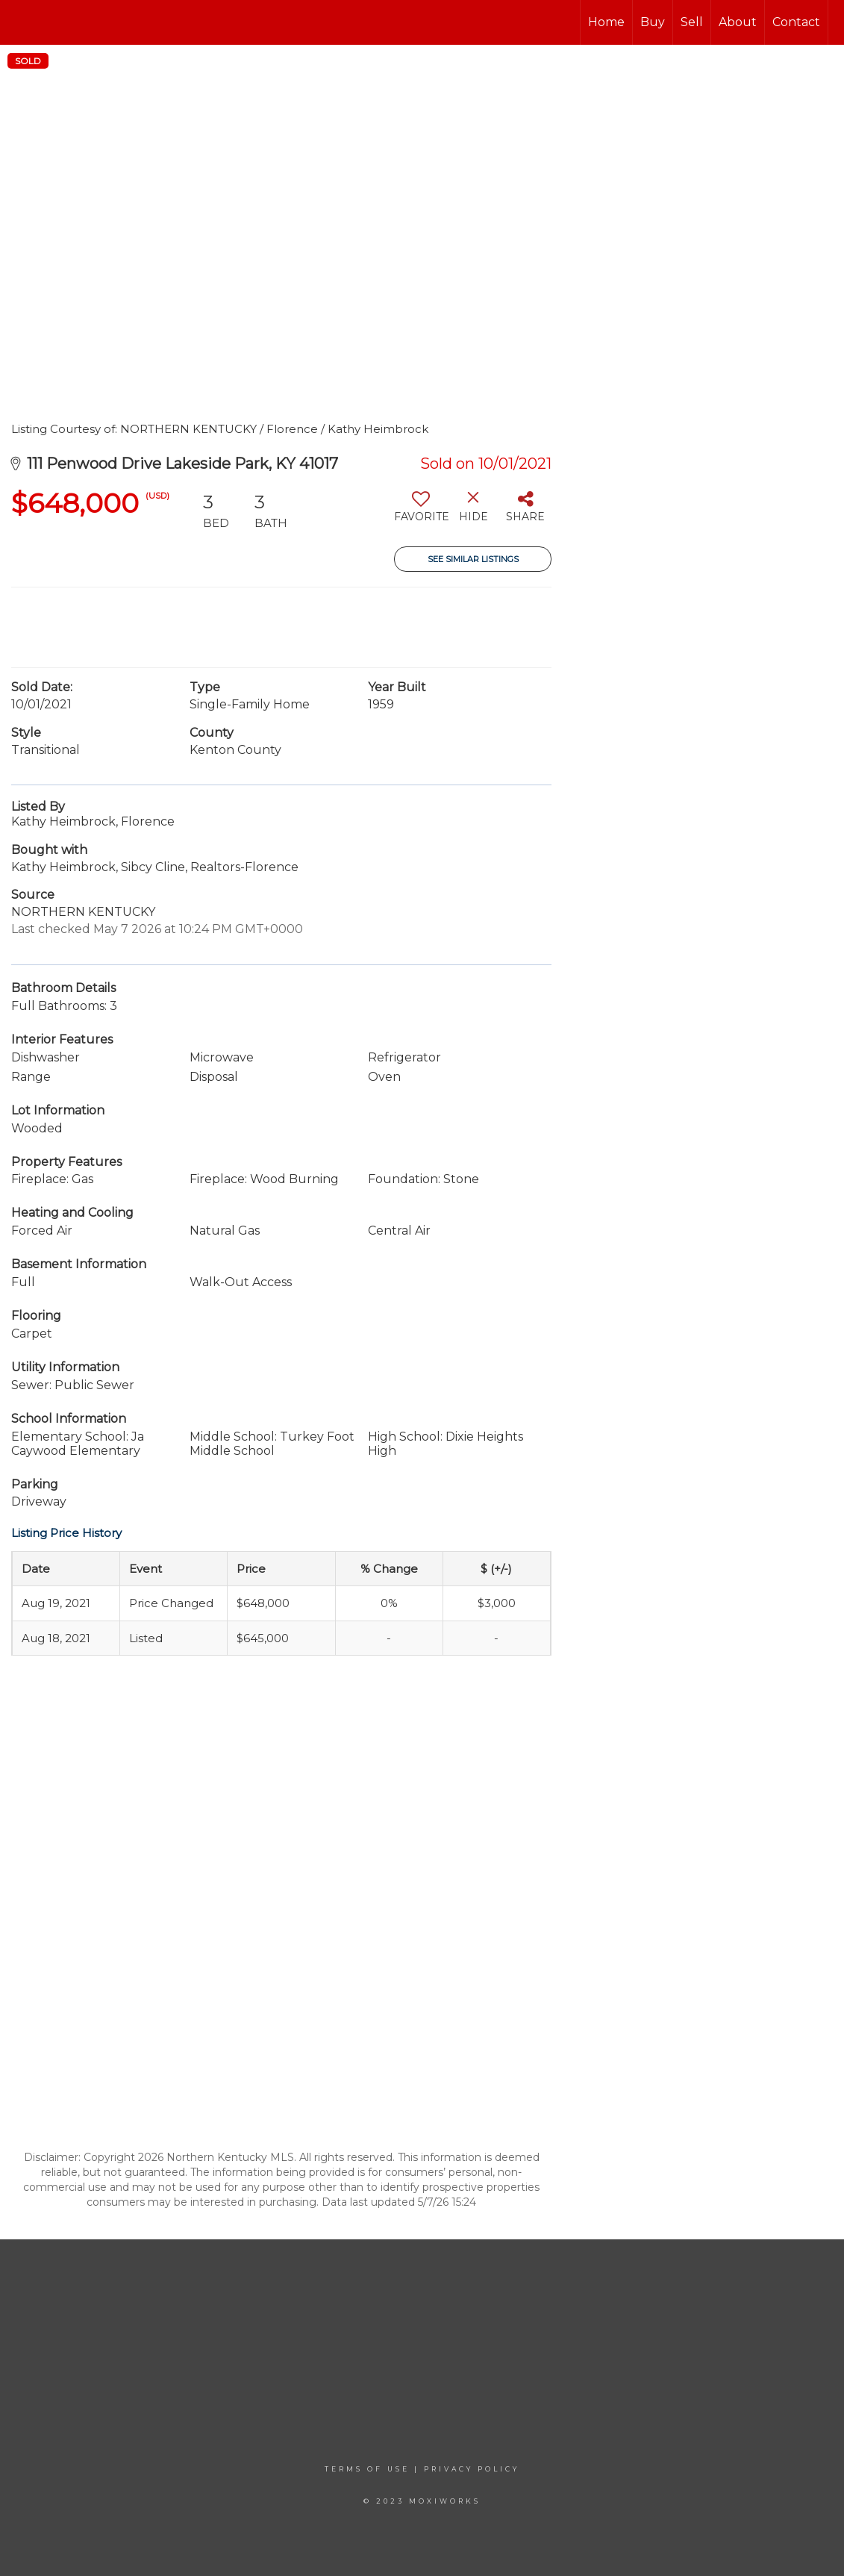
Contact (796, 22)
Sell (692, 22)
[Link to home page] (19, 22)
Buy (652, 22)
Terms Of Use (367, 2469)
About (738, 22)
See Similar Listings (473, 559)
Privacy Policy (471, 2469)
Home (606, 22)
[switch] (420, 512)
